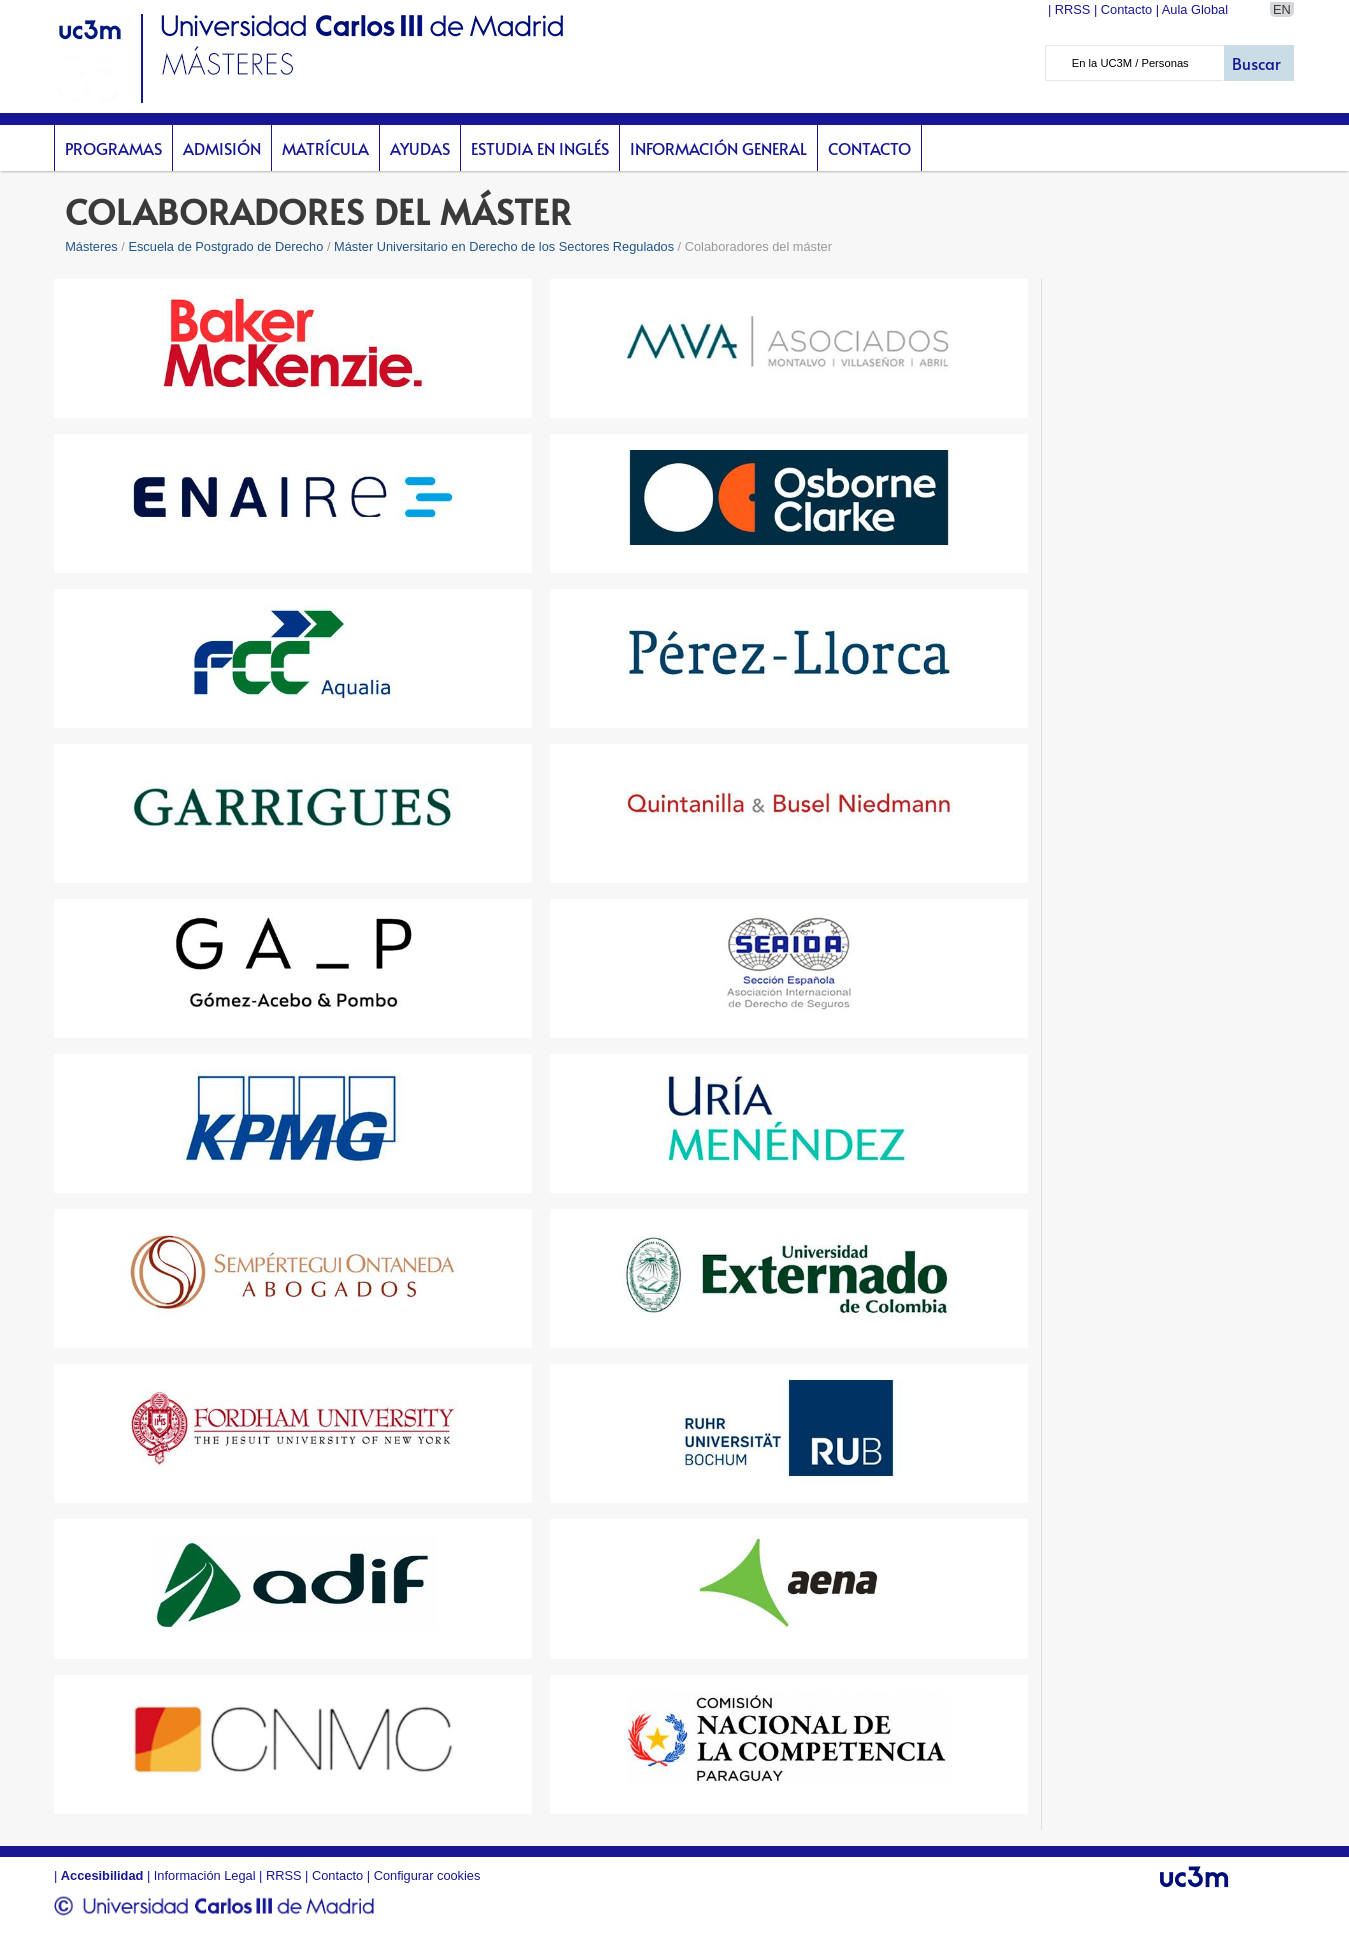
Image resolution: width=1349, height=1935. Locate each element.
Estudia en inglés (540, 148)
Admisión (222, 148)
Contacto (869, 148)
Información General (718, 148)
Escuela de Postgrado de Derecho (225, 246)
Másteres (91, 246)
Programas (113, 148)
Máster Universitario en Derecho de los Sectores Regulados (504, 246)
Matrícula (325, 148)
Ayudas (420, 148)
